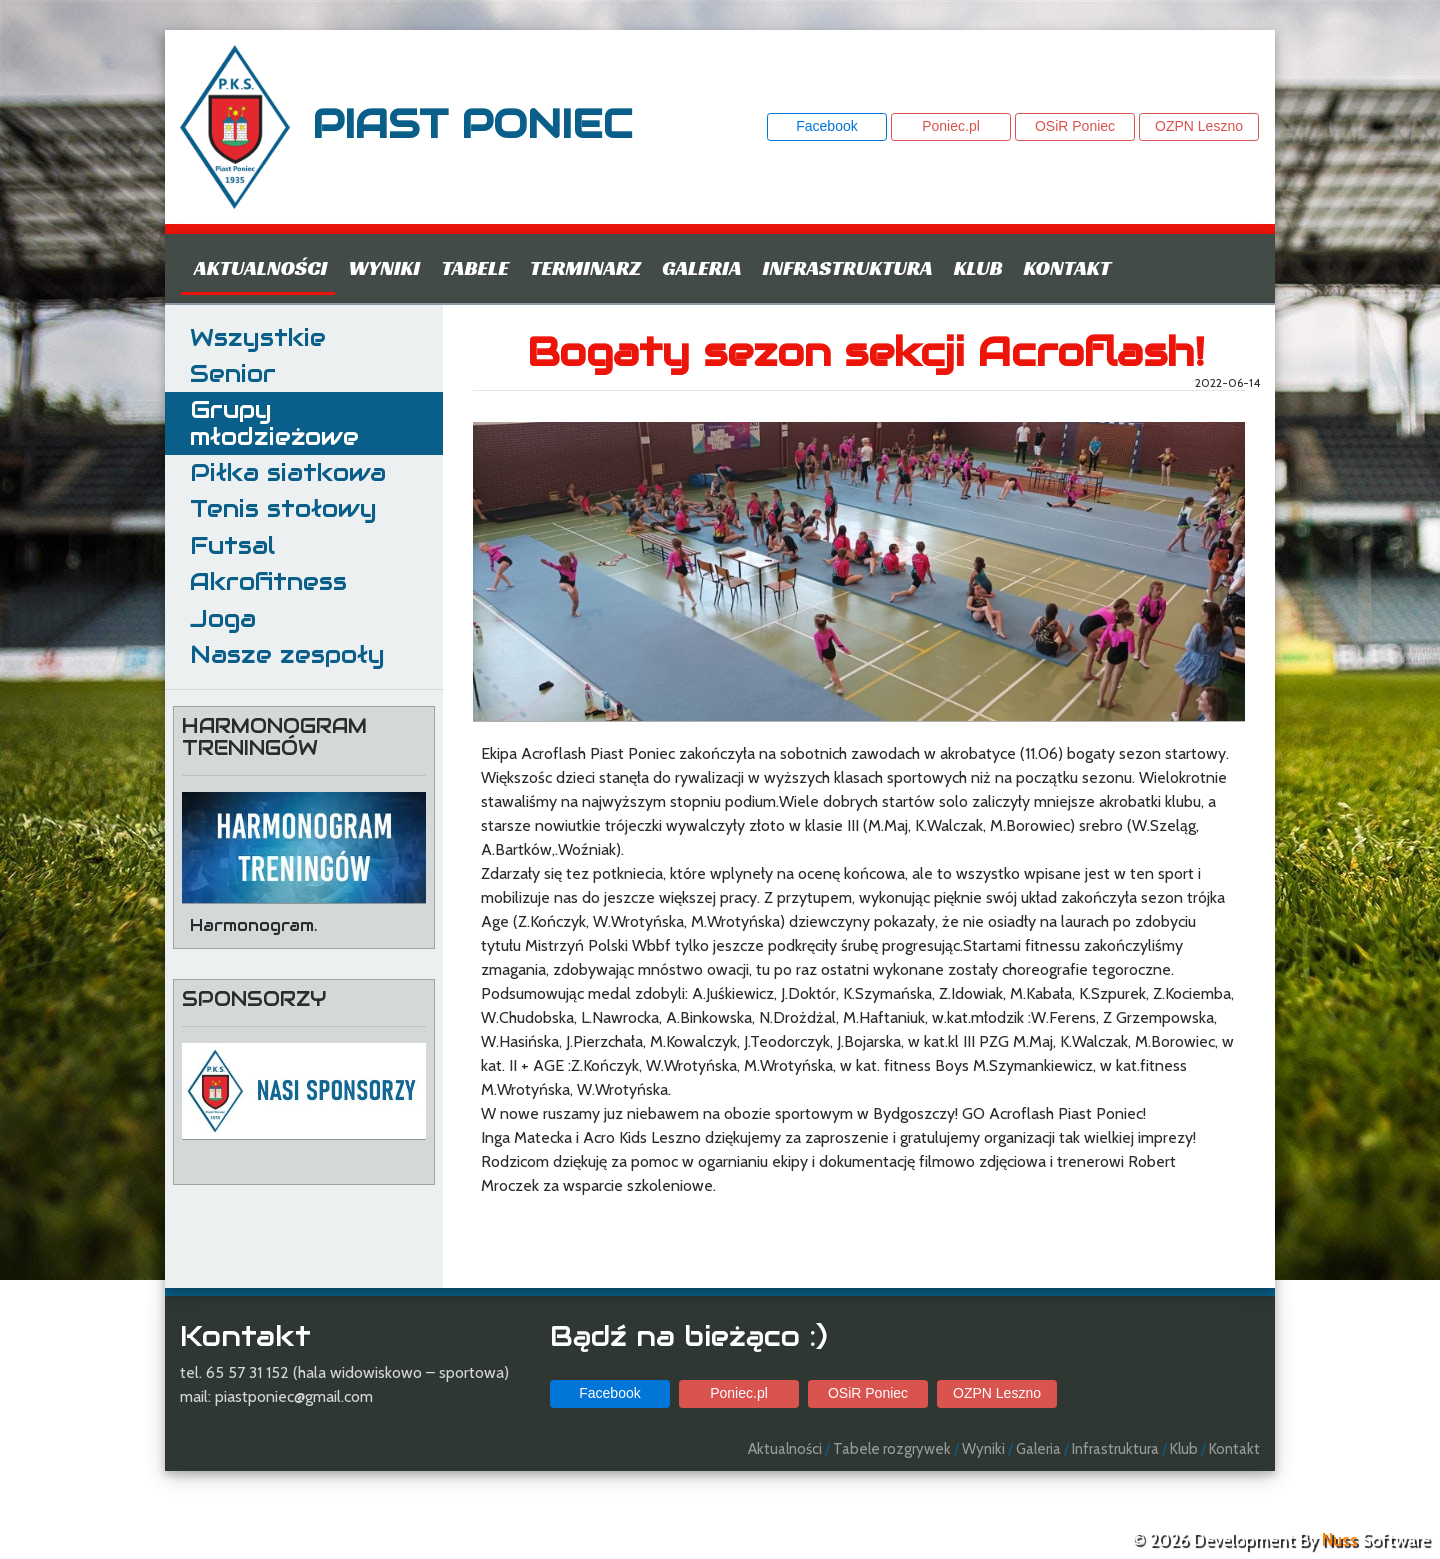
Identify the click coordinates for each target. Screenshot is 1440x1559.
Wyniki (384, 268)
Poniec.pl (951, 126)
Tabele (475, 268)
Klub (978, 268)
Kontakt (1067, 268)
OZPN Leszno (1199, 126)
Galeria (702, 268)
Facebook (826, 126)
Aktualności (260, 268)
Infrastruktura (848, 268)
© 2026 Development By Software (1281, 1540)
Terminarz (585, 268)
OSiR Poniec (1075, 126)
